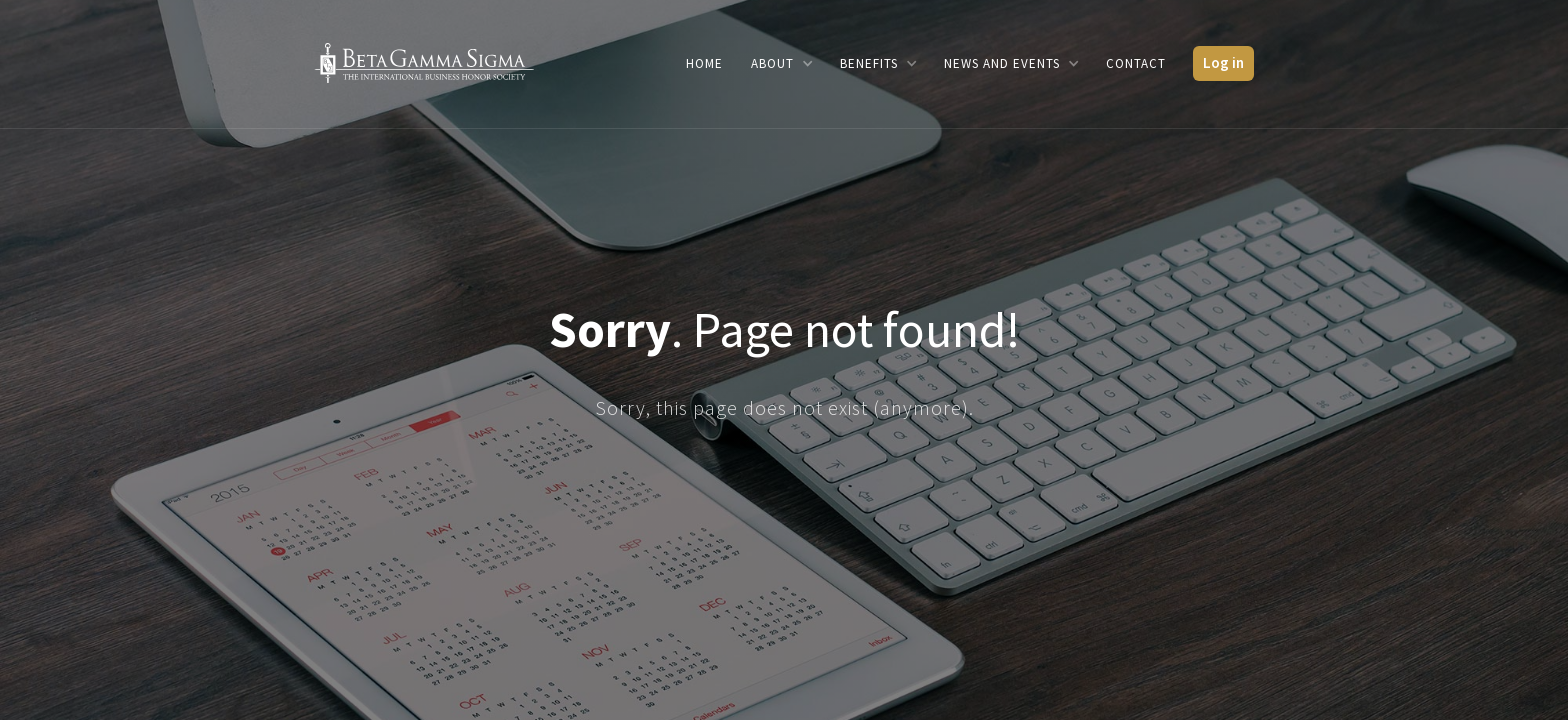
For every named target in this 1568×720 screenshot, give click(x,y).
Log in (1223, 62)
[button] (781, 63)
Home (704, 63)
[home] (424, 61)
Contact (1136, 63)
